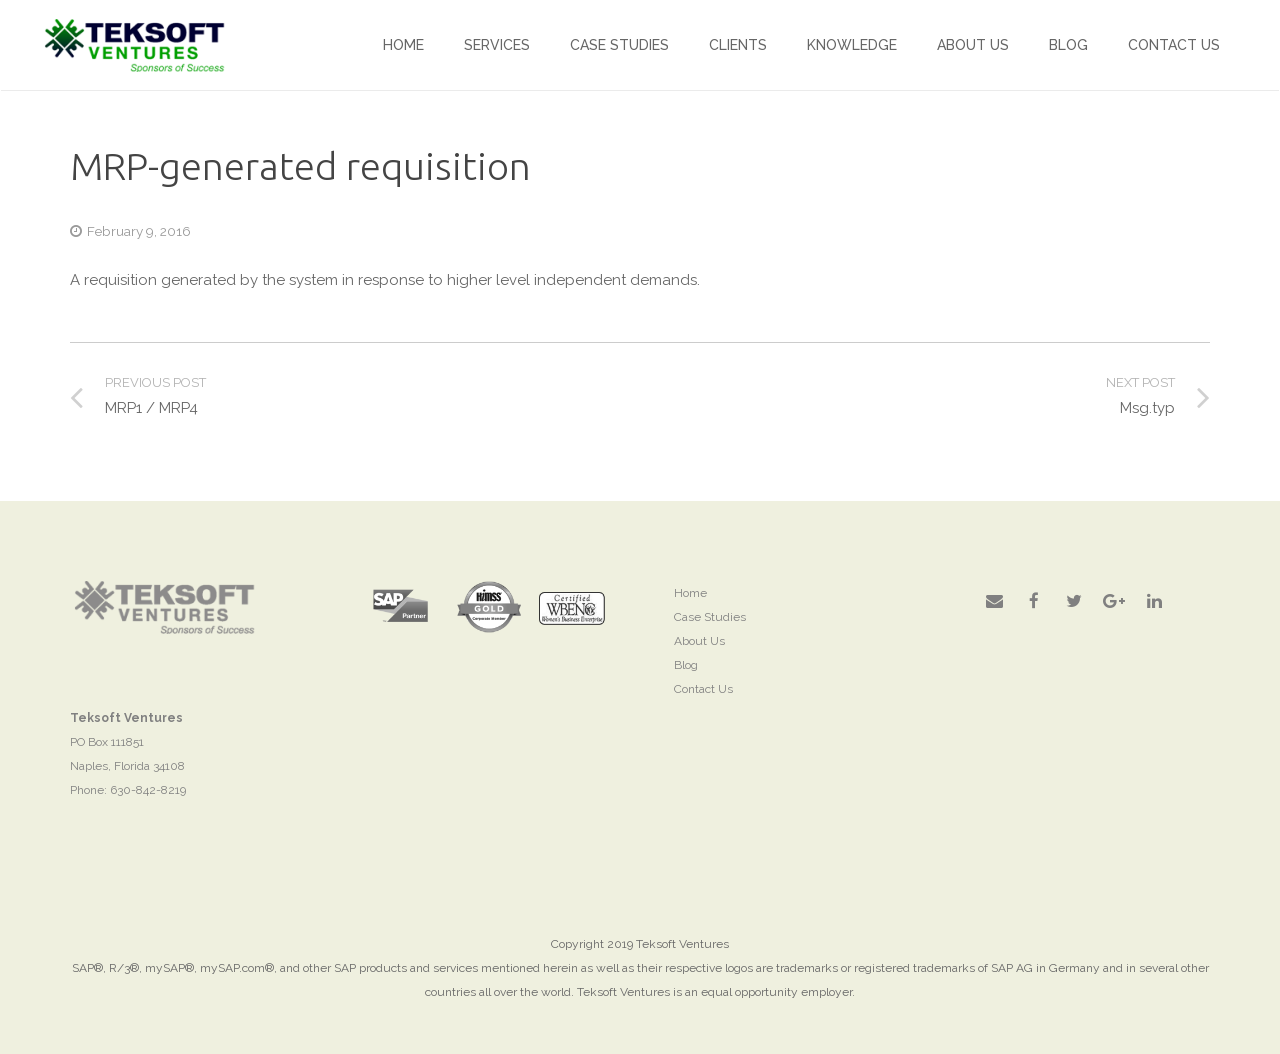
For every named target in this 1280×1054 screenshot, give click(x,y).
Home (690, 593)
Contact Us (703, 689)
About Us (699, 641)
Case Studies (710, 617)
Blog (686, 665)
